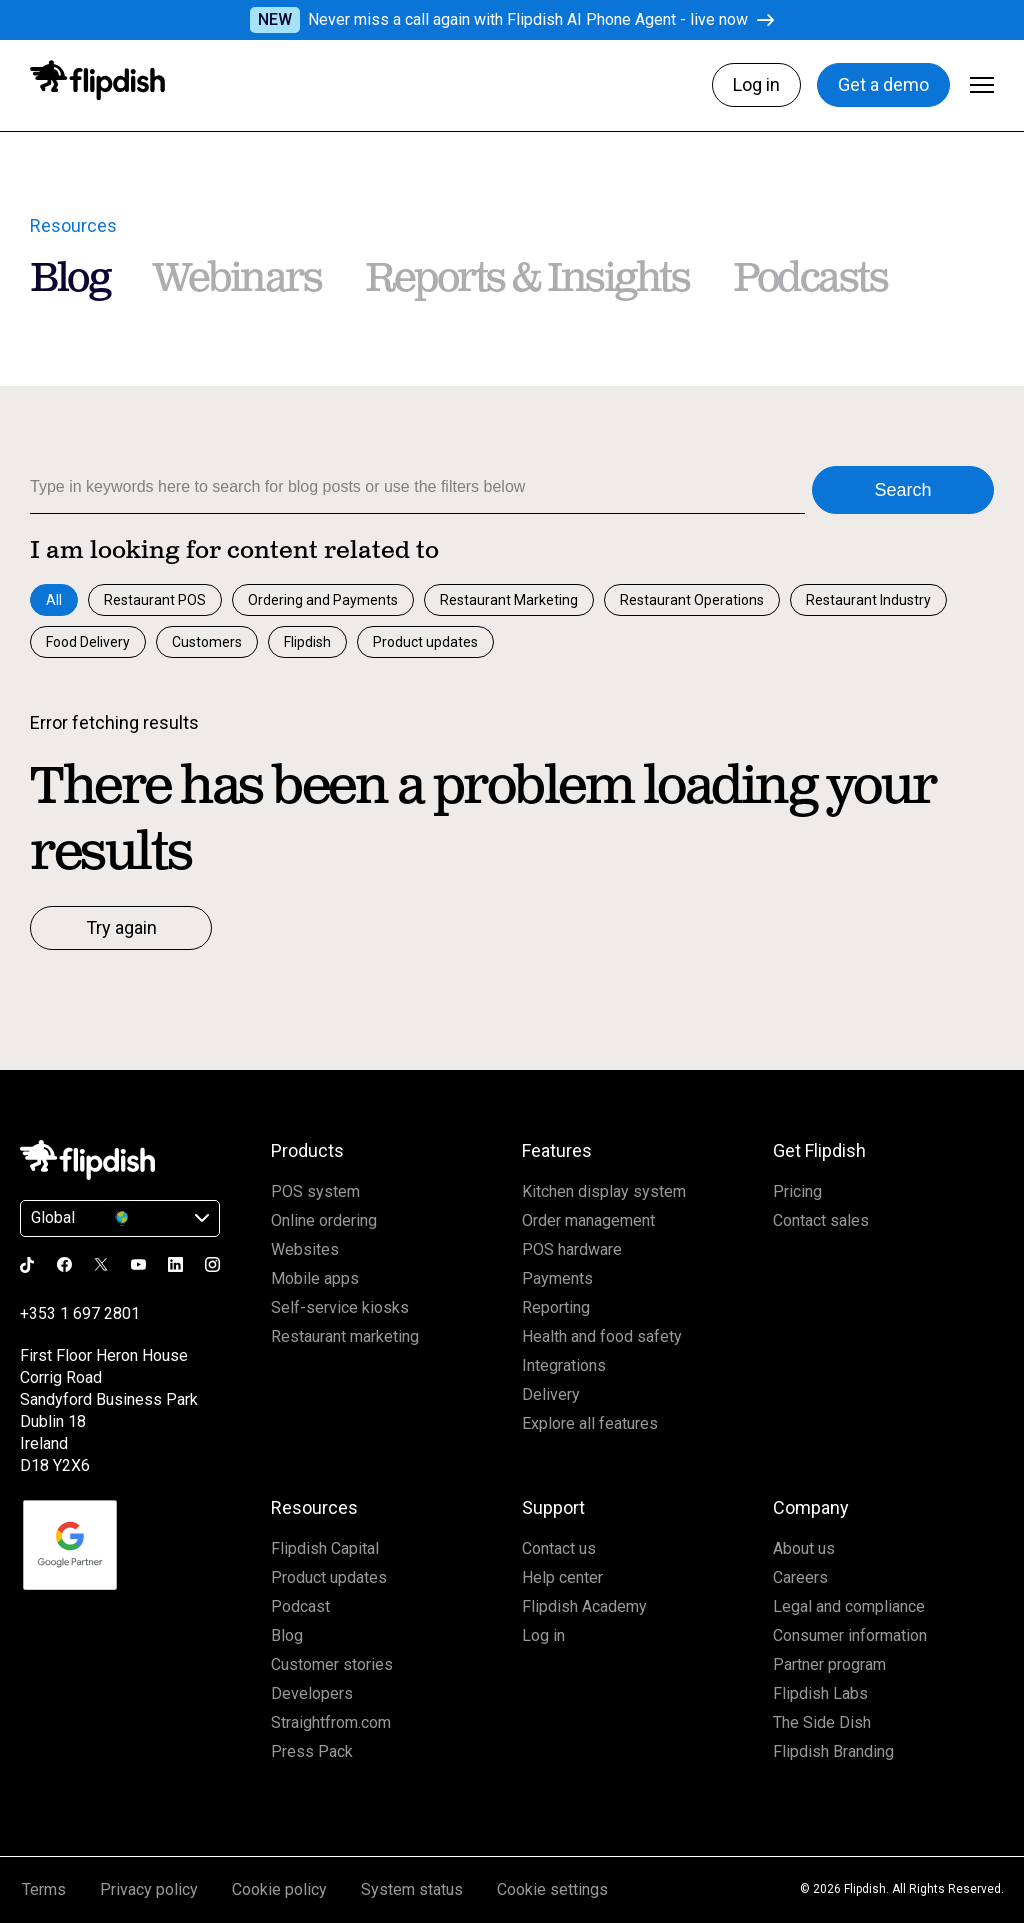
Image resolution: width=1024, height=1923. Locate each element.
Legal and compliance (849, 1606)
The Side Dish (822, 1722)
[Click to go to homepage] (97, 80)
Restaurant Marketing (509, 600)
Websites (305, 1249)
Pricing (797, 1191)
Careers (800, 1577)
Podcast (300, 1606)
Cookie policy (279, 1889)
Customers (207, 642)
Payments (557, 1278)
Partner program (829, 1664)
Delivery (551, 1394)
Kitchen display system (604, 1191)
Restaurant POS (155, 600)
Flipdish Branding (833, 1751)
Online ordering (324, 1220)
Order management (588, 1220)
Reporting (556, 1307)
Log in (756, 84)
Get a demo (883, 84)
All (54, 600)
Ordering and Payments (323, 600)
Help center (562, 1577)
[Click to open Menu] (982, 85)
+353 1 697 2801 (80, 1313)
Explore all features (590, 1423)
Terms (44, 1889)
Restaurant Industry (868, 600)
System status (412, 1889)
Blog (287, 1635)
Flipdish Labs (820, 1693)
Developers (312, 1693)
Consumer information (850, 1635)
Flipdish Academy (584, 1606)
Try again (121, 927)
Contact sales (821, 1220)
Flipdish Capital (325, 1548)
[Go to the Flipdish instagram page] (212, 1264)
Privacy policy (149, 1889)
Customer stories (332, 1664)
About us (804, 1548)
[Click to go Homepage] (87, 1160)
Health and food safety (602, 1336)
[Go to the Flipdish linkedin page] (175, 1264)
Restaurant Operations (692, 600)
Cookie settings (552, 1889)
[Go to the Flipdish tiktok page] (27, 1265)
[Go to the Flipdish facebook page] (64, 1264)
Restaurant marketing (345, 1336)
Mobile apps (315, 1278)
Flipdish (307, 642)
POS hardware (572, 1249)
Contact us (559, 1548)
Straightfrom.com (331, 1722)
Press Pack (312, 1751)
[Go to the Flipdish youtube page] (138, 1264)
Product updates (425, 642)
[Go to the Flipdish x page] (101, 1264)
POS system (315, 1191)
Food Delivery (88, 642)
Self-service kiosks (340, 1307)
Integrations (564, 1365)
